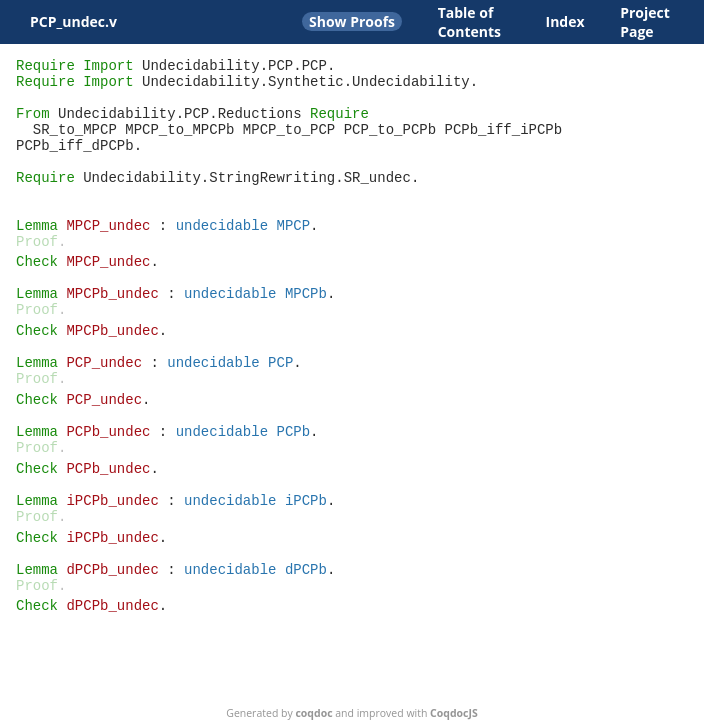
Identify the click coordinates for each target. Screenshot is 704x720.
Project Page (645, 22)
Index (565, 21)
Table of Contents (469, 22)
